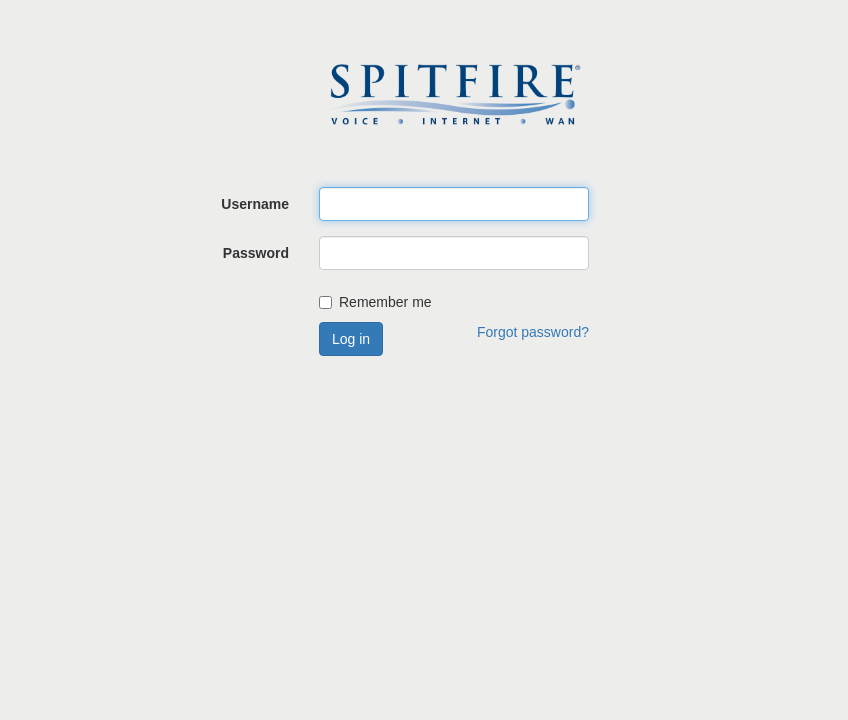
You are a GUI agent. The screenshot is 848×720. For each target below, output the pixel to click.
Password (256, 253)
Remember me (375, 302)
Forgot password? (533, 332)
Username (255, 204)
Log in (351, 339)
